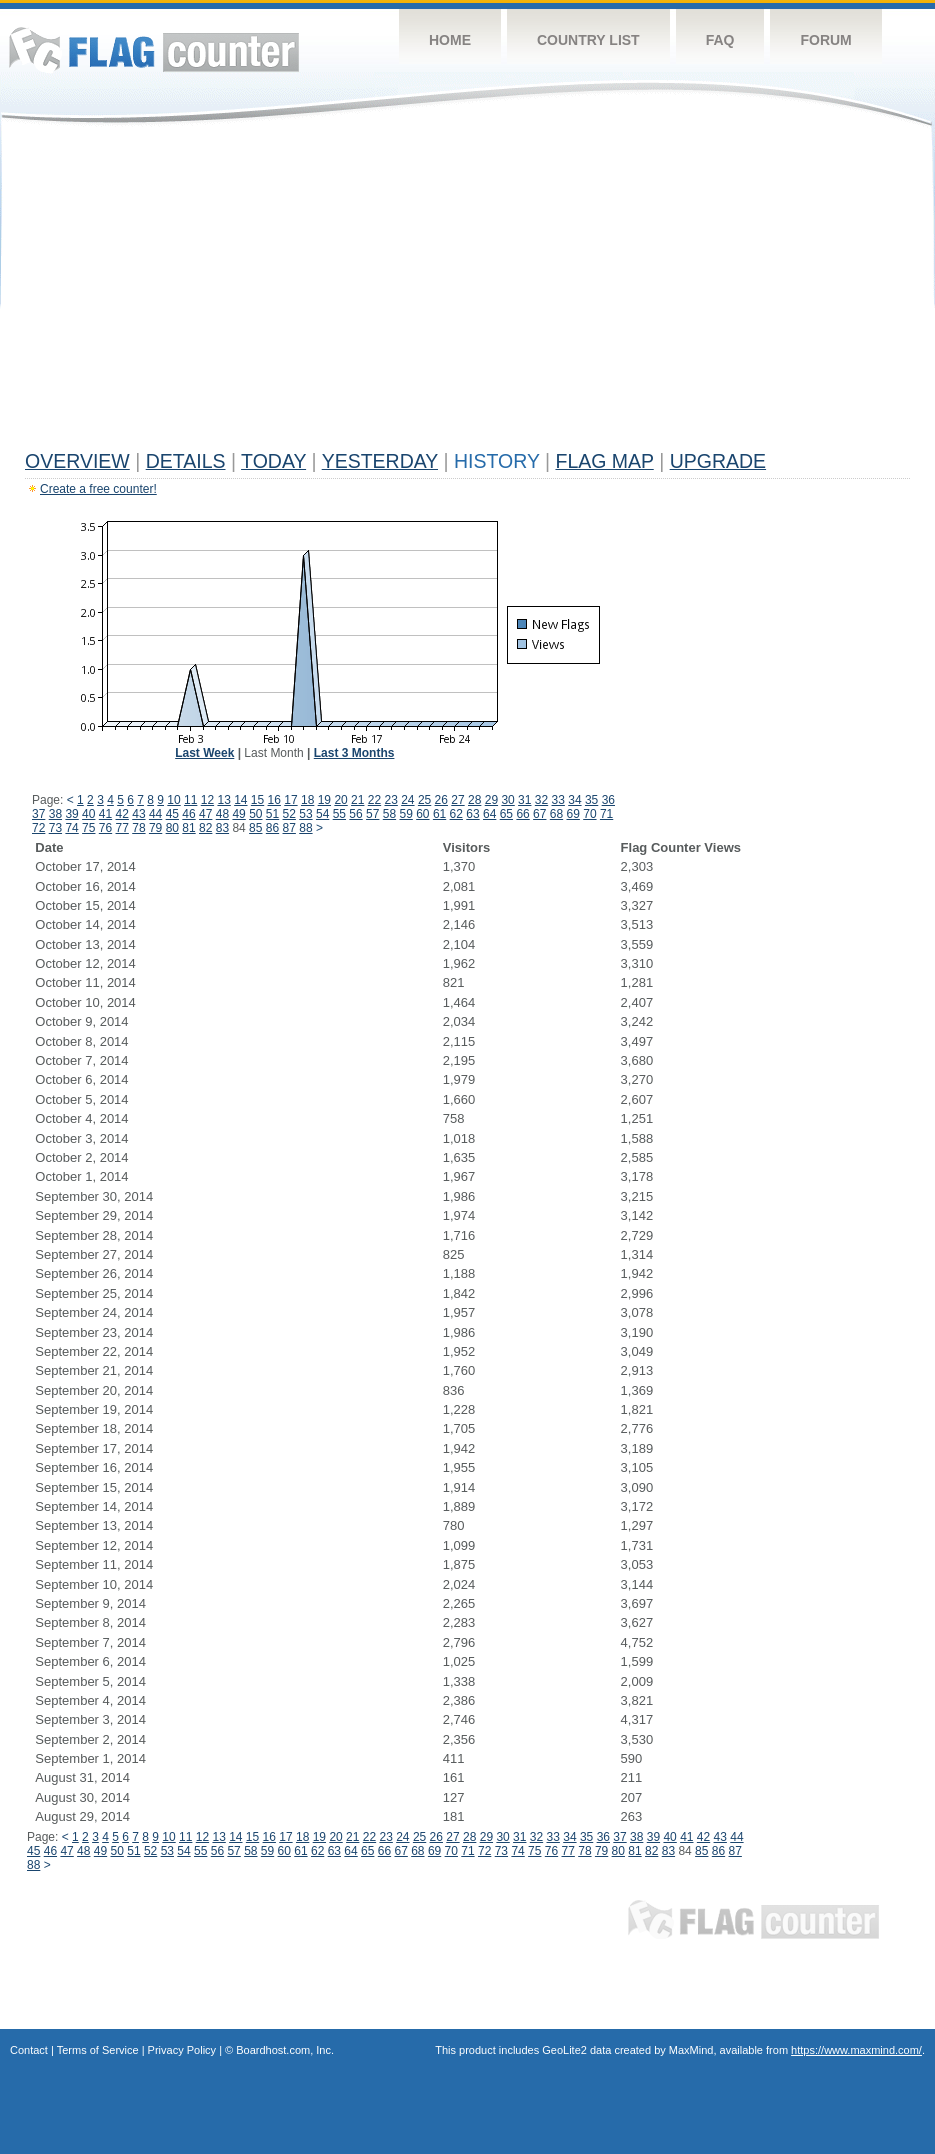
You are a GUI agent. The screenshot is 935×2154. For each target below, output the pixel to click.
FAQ (720, 40)
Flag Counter (154, 49)
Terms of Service (98, 2050)
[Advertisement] (467, 292)
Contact (29, 2050)
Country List (588, 40)
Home (450, 40)
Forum (825, 40)
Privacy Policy (182, 2050)
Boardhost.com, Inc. (285, 2050)
